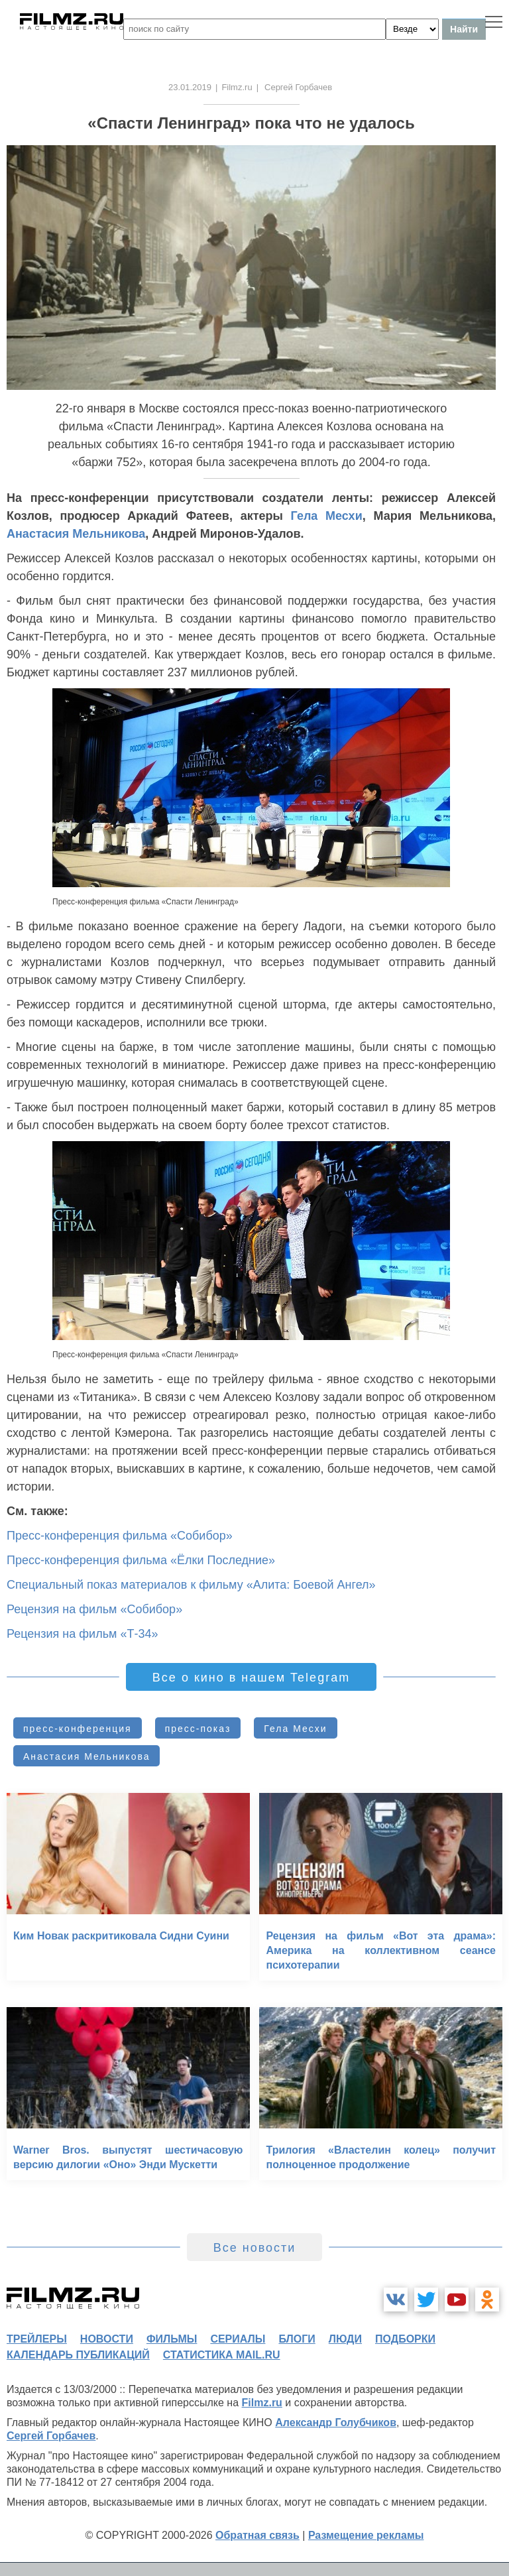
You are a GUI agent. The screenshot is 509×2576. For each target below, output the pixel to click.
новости (106, 2339)
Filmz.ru (236, 87)
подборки (405, 2339)
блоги (296, 2339)
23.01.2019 (189, 87)
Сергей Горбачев (51, 2435)
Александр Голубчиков (335, 2422)
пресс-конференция (77, 1728)
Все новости (254, 2247)
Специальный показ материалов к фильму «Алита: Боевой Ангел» (191, 1584)
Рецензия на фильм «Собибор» (94, 1609)
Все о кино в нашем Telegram (251, 1677)
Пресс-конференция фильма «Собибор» (120, 1535)
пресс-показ (198, 1728)
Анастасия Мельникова (76, 533)
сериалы (237, 2339)
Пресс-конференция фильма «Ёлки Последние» (141, 1560)
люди (345, 2339)
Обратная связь (257, 2535)
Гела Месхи (327, 515)
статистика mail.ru (221, 2355)
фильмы (171, 2339)
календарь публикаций (78, 2355)
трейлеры (37, 2339)
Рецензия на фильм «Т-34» (82, 1633)
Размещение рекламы (366, 2535)
